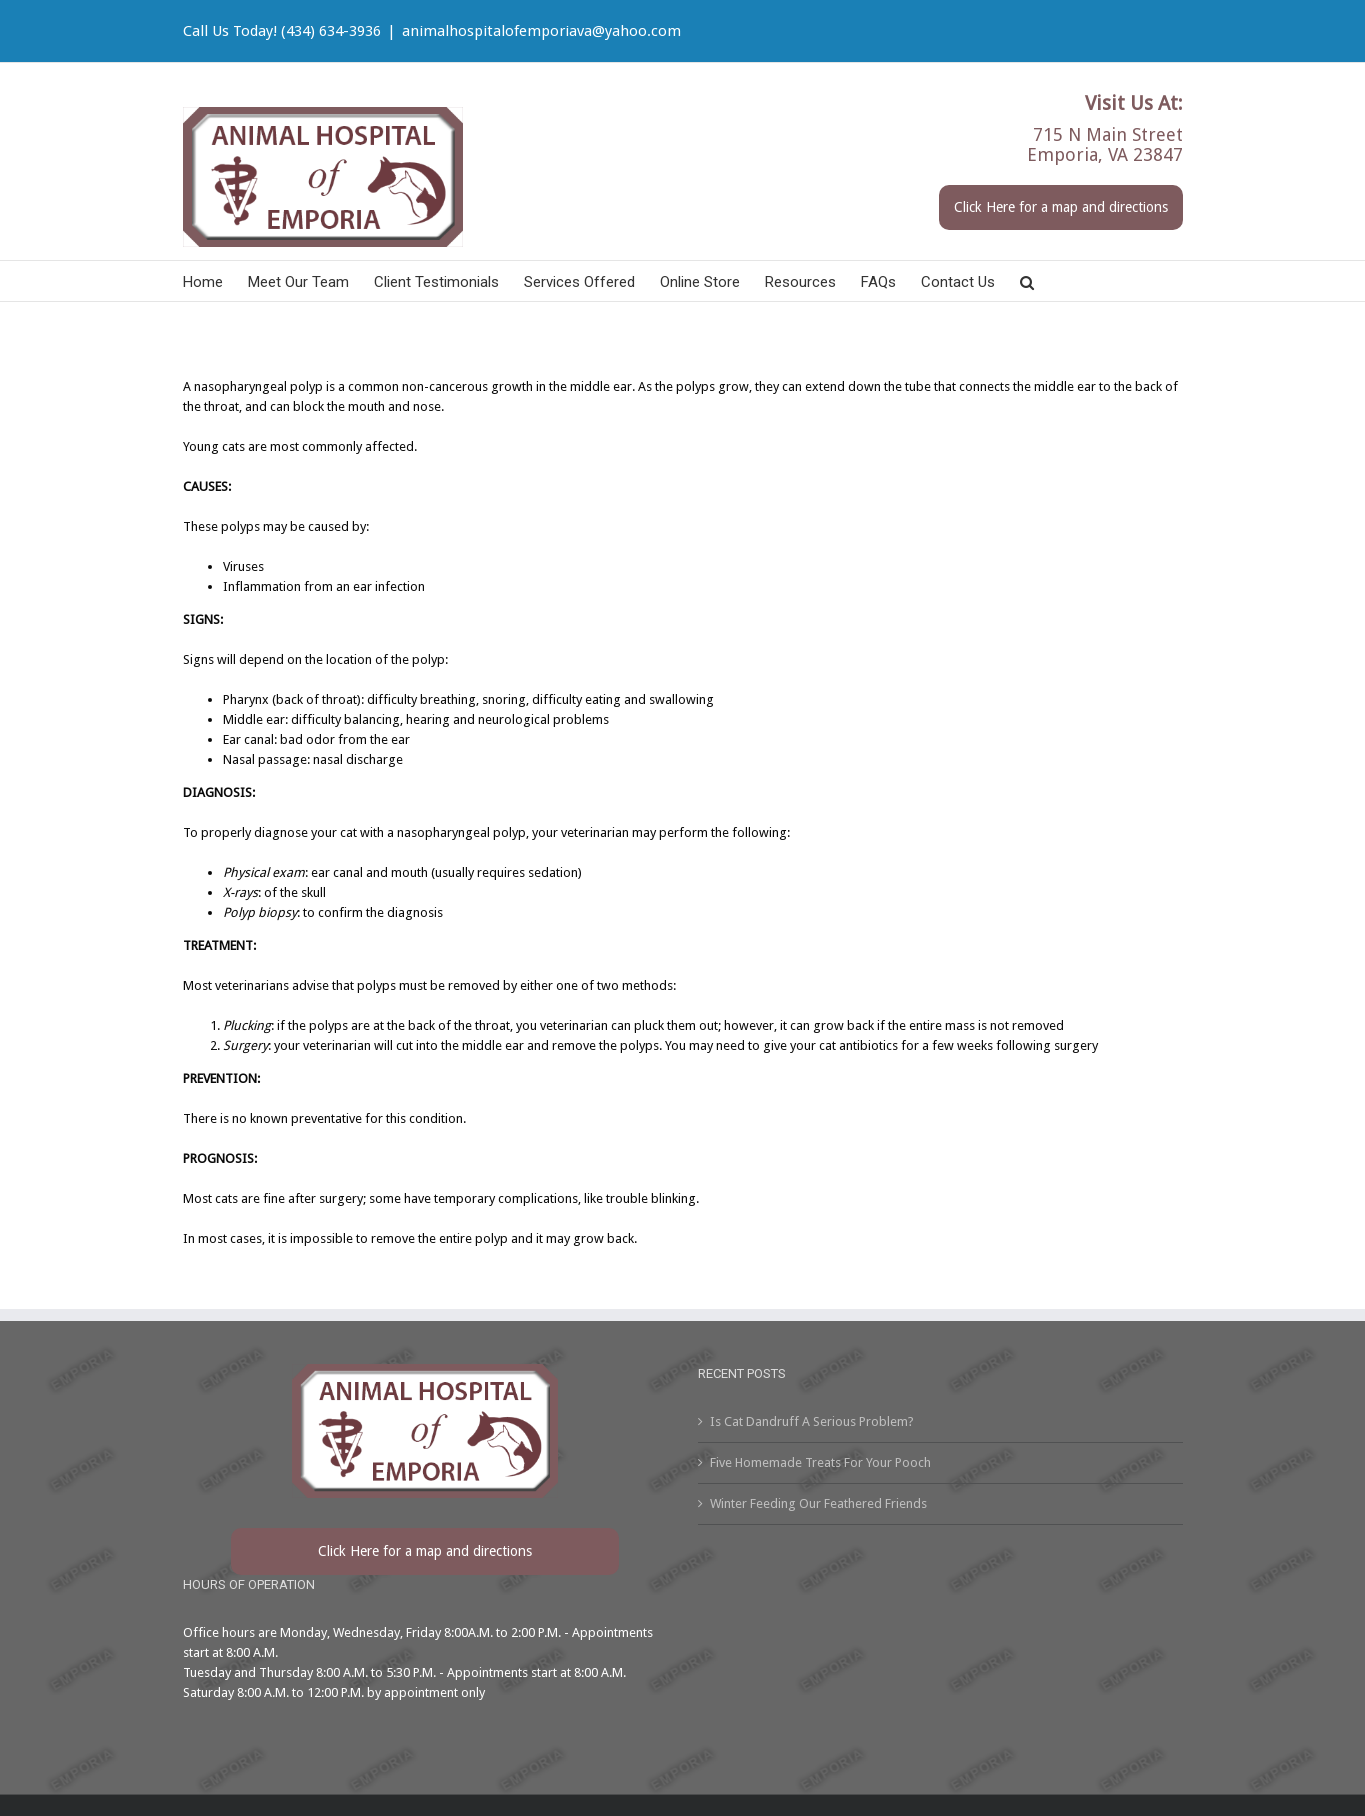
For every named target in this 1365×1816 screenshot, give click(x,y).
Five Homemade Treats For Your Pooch (820, 1462)
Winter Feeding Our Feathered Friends (818, 1503)
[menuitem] (215, 281)
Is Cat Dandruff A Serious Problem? (812, 1421)
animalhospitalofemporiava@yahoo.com (541, 31)
